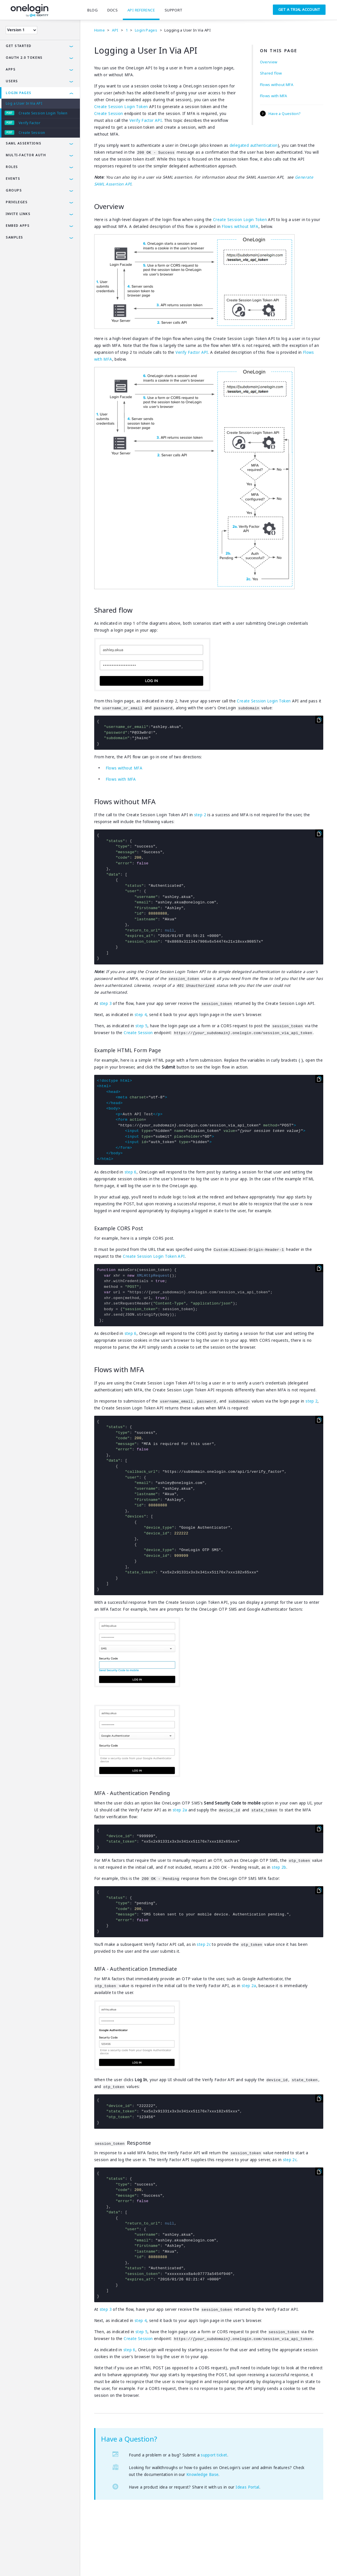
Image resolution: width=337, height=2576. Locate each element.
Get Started (18, 46)
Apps (10, 69)
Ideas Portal (247, 2487)
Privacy (29, 2563)
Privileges (16, 202)
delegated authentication (254, 145)
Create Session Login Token (43, 113)
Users (12, 81)
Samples (14, 237)
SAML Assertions (23, 143)
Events (13, 178)
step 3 (106, 1003)
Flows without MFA (276, 84)
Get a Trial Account (299, 9)
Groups (14, 190)
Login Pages (18, 93)
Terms (10, 2563)
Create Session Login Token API (154, 1256)
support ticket (214, 2455)
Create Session (32, 132)
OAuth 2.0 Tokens (24, 57)
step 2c (204, 1944)
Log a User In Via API (24, 103)
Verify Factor (29, 122)
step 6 (131, 1172)
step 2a (180, 1810)
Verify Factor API (145, 120)
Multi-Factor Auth (26, 155)
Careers (96, 2563)
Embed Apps (17, 225)
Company (73, 2563)
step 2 (200, 814)
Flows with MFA (273, 95)
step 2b (279, 1867)
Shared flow (271, 73)
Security (51, 2563)
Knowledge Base (202, 2474)
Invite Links (18, 214)
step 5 (141, 1025)
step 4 (141, 1014)
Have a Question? (285, 113)
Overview (268, 62)
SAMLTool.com (123, 2563)
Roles (12, 167)
